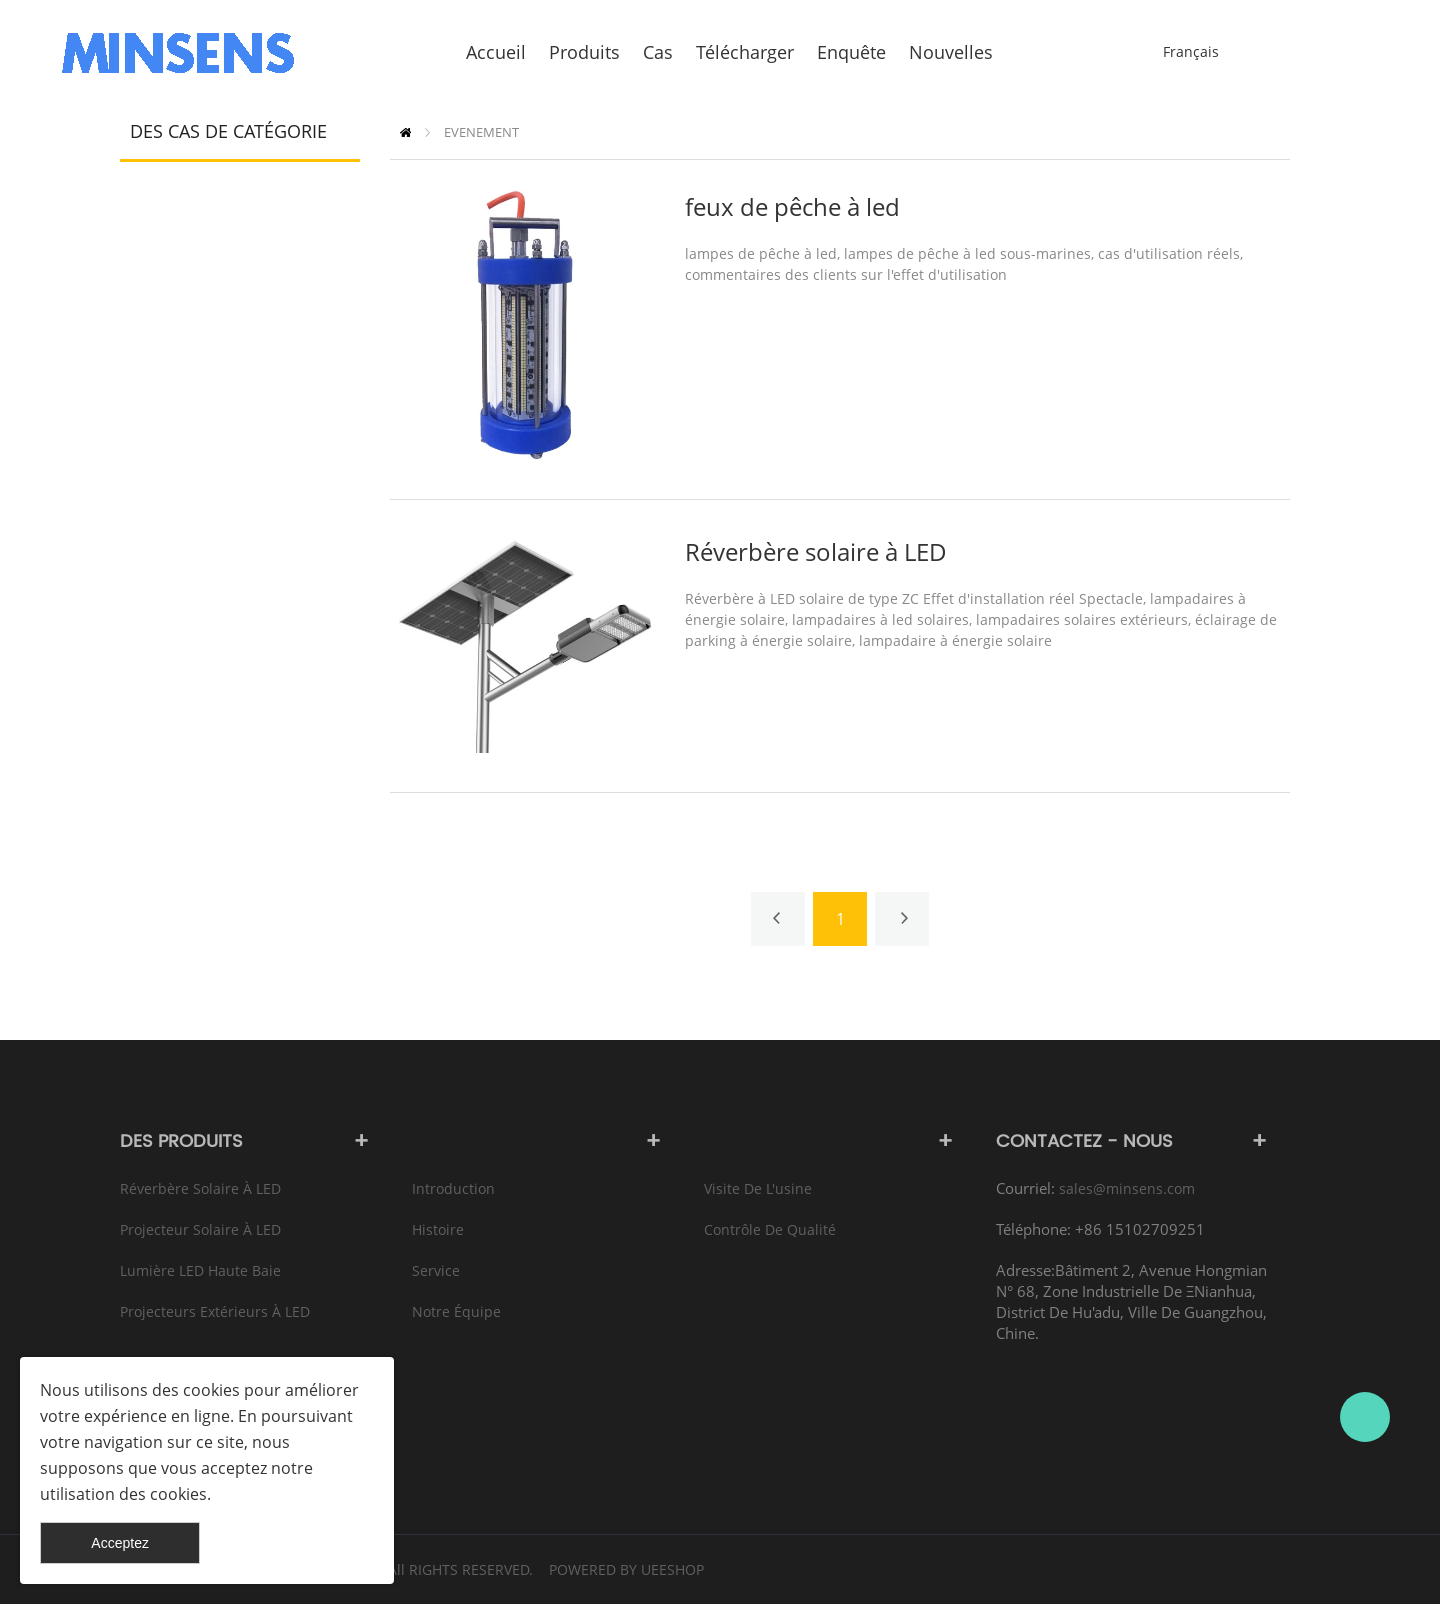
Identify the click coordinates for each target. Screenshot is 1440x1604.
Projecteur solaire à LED (200, 1229)
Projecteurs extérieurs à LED (215, 1311)
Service (436, 1270)
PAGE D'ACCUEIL (405, 132)
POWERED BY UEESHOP (626, 1569)
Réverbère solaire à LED (816, 551)
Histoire (438, 1229)
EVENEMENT (481, 132)
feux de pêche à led (792, 206)
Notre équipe (456, 1311)
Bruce (1365, 1417)
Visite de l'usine (758, 1188)
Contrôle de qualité (770, 1229)
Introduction (453, 1188)
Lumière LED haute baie (200, 1270)
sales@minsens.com (1127, 1188)
